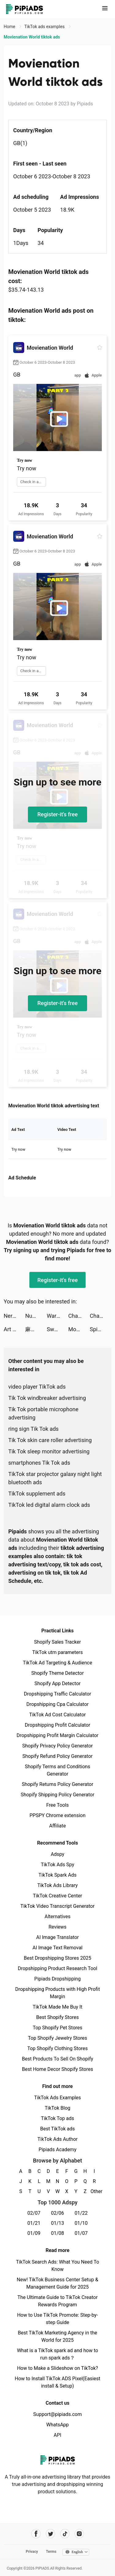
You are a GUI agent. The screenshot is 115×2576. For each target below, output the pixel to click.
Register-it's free (57, 814)
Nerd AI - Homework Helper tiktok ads (14, 1316)
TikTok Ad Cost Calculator (57, 1715)
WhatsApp (57, 2425)
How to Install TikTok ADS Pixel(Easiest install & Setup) (57, 2382)
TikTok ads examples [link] (45, 26)
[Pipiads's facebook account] (36, 2533)
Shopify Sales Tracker (57, 1642)
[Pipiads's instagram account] (79, 2533)
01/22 (81, 2213)
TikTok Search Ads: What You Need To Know (57, 2265)
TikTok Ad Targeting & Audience (57, 1663)
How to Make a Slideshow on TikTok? (57, 2368)
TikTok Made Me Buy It (57, 2007)
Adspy (57, 1854)
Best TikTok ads (57, 2129)
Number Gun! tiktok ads (36, 1316)
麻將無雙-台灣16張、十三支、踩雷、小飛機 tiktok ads (36, 1329)
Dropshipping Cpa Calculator (57, 1704)
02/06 (57, 2213)
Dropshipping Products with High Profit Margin (57, 1992)
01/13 (57, 2223)
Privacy (32, 2551)
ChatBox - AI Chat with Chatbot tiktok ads (79, 1316)
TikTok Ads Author (57, 2139)
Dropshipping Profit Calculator (57, 1725)
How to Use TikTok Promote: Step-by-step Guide (57, 2318)
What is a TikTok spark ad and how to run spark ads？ (57, 2354)
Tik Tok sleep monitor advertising (49, 1451)
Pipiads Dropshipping (57, 1979)
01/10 (81, 2223)
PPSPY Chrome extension (57, 1815)
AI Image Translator (57, 1937)
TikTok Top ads (57, 2118)
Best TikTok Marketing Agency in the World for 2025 (57, 2336)
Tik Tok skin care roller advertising (50, 1440)
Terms (51, 2551)
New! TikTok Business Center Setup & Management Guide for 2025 (57, 2283)
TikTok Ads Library (57, 1885)
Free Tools (57, 1805)
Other (94, 2191)
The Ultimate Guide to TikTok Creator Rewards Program (57, 2301)
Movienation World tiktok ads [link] (32, 37)
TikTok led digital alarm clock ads (49, 1505)
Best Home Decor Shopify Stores (57, 2069)
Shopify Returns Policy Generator (57, 1784)
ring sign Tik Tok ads (33, 1429)
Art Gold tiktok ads (14, 1329)
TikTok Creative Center (57, 1896)
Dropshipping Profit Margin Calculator (57, 1735)
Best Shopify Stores (57, 2017)
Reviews (57, 1927)
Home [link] (10, 26)
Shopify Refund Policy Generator (57, 1756)
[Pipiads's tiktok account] (65, 2533)
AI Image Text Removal (57, 1948)
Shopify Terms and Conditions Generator (57, 1770)
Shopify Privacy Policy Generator (57, 1746)
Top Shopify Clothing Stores (57, 2048)
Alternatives (57, 1916)
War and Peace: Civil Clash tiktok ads (57, 1316)
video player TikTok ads (37, 1386)
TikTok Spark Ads (58, 1875)
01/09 (33, 2233)
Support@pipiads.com (57, 2414)
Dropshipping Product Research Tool (57, 1968)
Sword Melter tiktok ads (57, 1329)
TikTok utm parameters (57, 1652)
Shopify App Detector (57, 1683)
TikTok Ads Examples (57, 2098)
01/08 (57, 2233)
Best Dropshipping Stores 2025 (57, 1958)
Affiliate (57, 1826)
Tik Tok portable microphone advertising (43, 1413)
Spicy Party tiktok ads (100, 1329)
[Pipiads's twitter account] (50, 2533)
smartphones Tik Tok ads (39, 1462)
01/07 (81, 2233)
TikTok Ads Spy (57, 1864)
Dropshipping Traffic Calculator (57, 1694)
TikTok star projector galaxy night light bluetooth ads (55, 1478)
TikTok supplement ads (36, 1493)
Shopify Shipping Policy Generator (57, 1795)
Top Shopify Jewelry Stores (57, 2038)
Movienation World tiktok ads (79, 1329)
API (57, 2435)
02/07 (33, 2213)
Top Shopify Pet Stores (57, 2028)
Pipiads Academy (57, 2149)
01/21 (33, 2223)
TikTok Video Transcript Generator (58, 1906)
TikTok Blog (58, 2108)
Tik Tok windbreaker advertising (47, 1398)
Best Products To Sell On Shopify (57, 2059)
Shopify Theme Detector (57, 1673)
